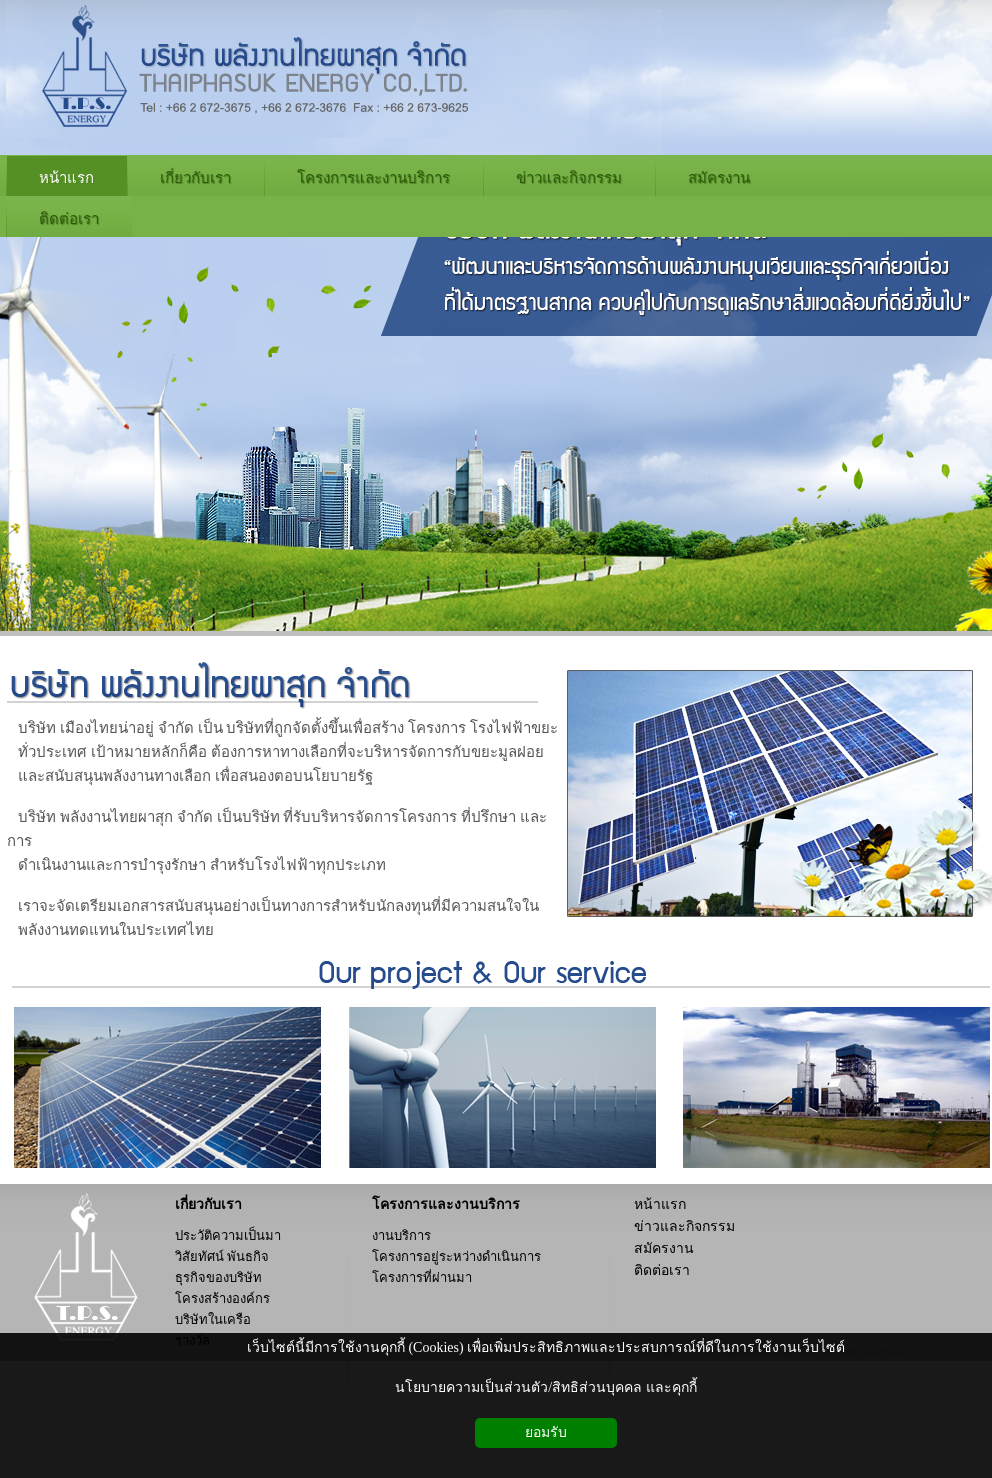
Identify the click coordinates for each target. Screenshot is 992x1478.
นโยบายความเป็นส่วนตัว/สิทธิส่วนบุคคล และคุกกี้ (545, 1387)
